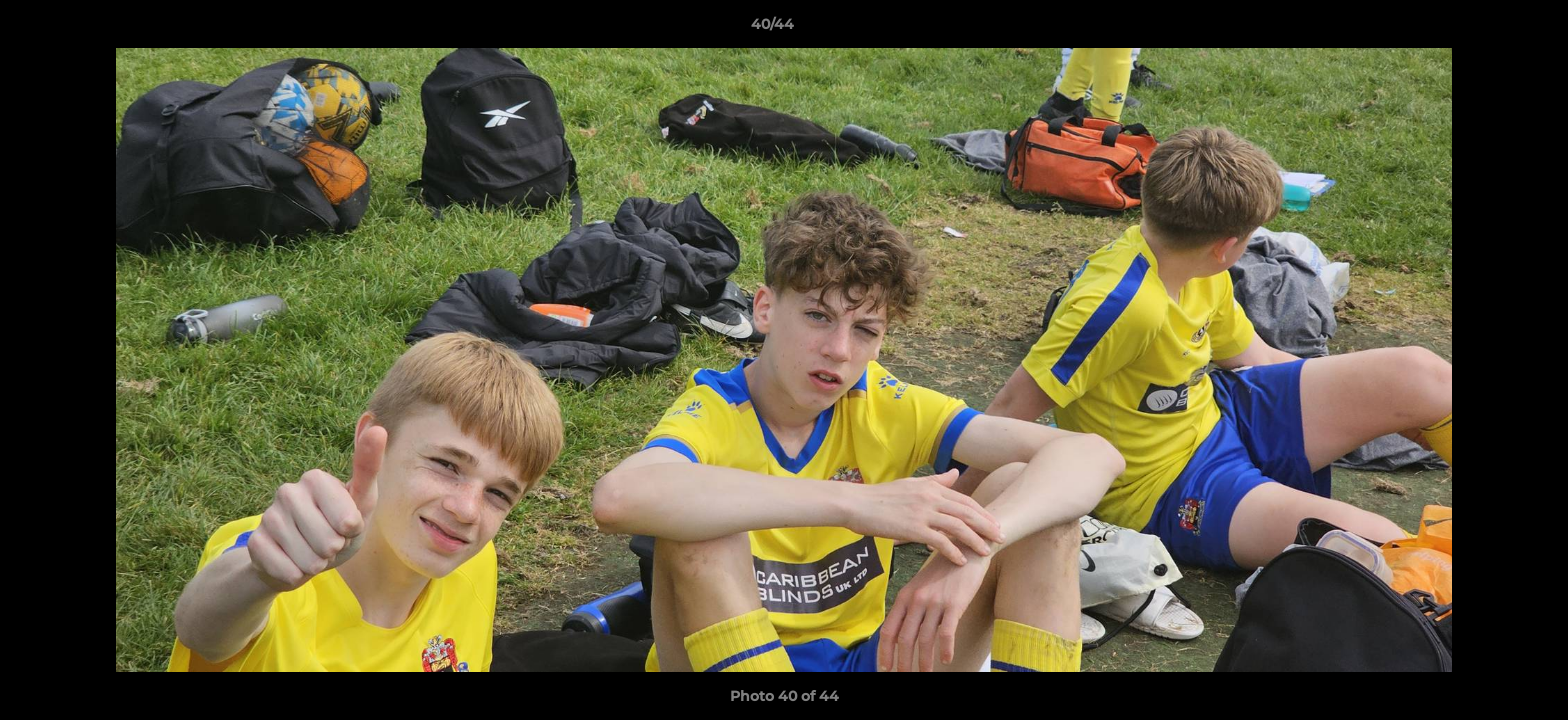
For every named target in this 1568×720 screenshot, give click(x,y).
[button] (1484, 29)
